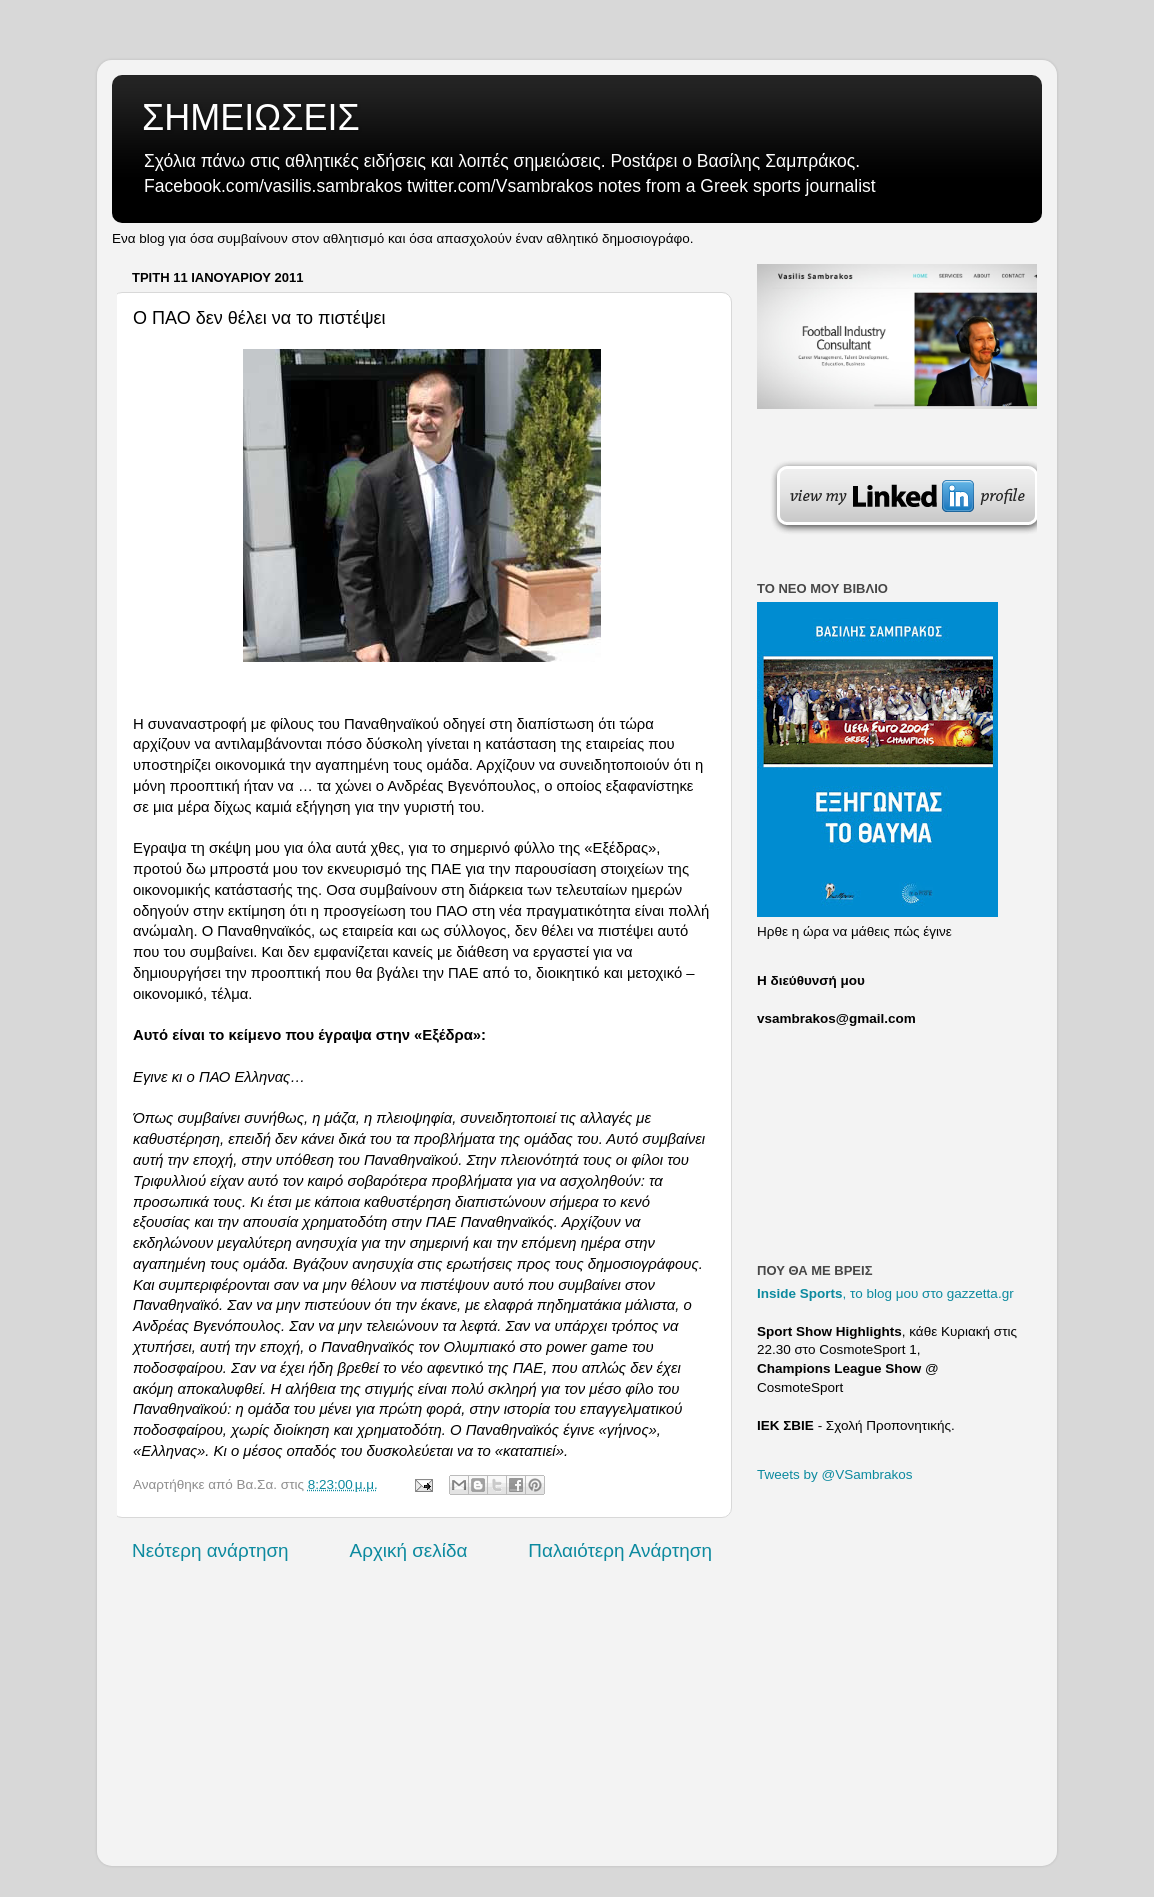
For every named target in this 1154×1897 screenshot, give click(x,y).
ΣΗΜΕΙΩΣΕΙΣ (251, 117)
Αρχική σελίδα (409, 1550)
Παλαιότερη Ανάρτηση (620, 1550)
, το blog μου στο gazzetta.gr (885, 1293)
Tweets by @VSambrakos (835, 1474)
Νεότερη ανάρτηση (210, 1550)
